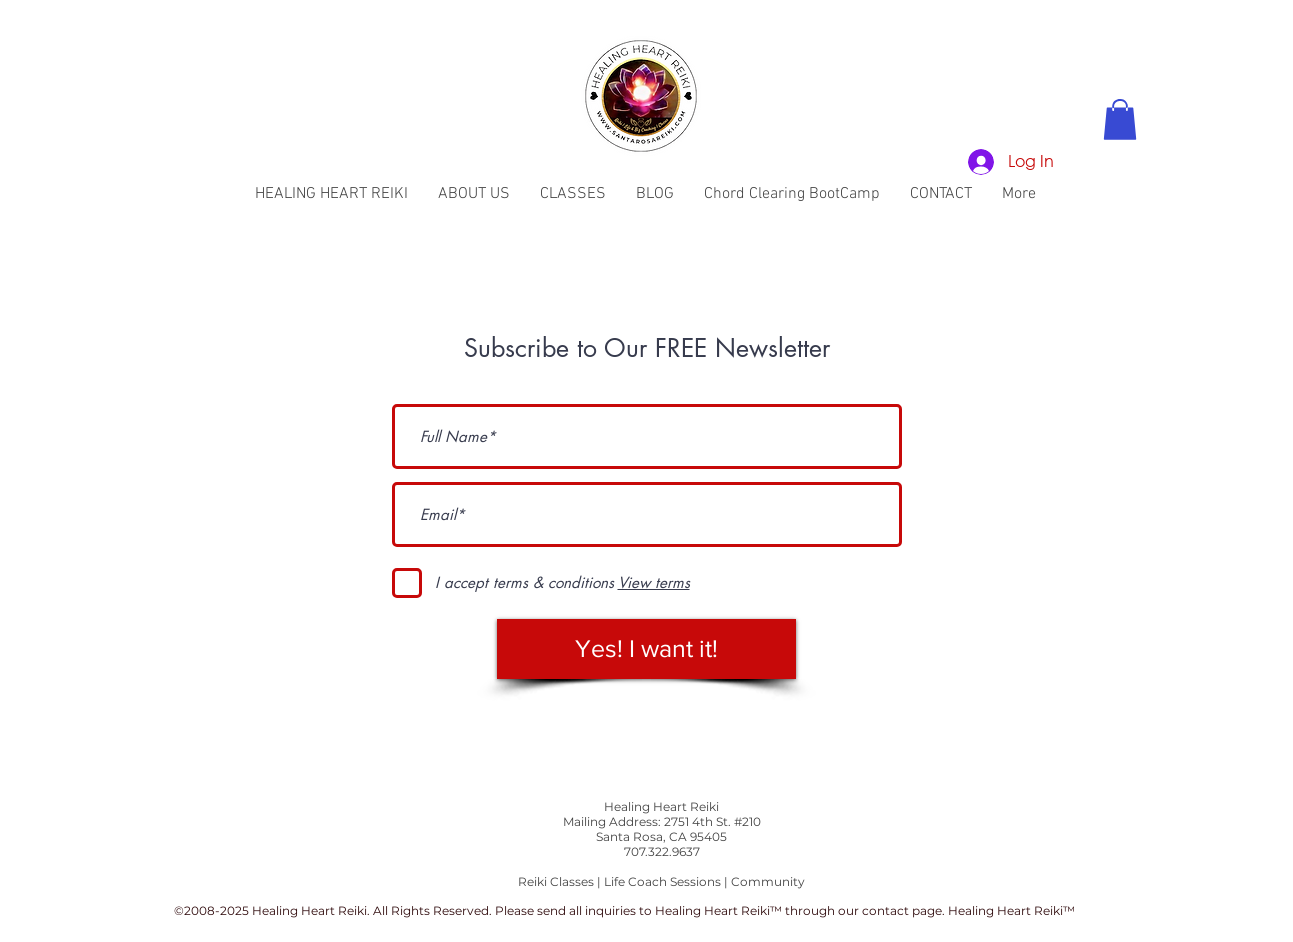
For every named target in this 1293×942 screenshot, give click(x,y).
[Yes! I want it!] (646, 649)
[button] (1120, 119)
